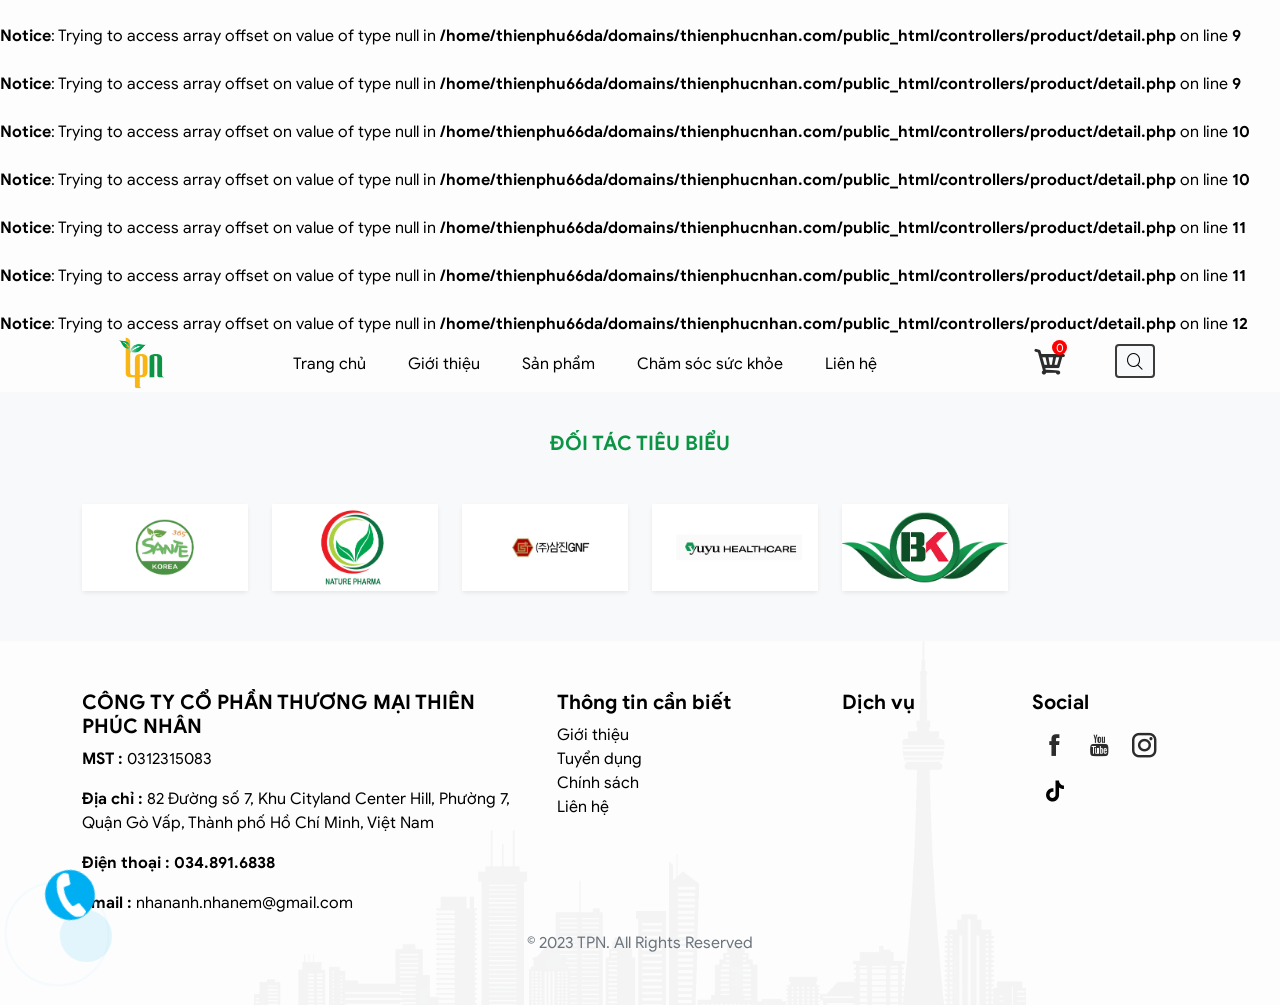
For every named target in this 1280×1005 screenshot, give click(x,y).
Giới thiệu (444, 364)
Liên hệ (851, 364)
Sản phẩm (558, 364)
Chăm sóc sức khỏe (710, 364)
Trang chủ (329, 364)
